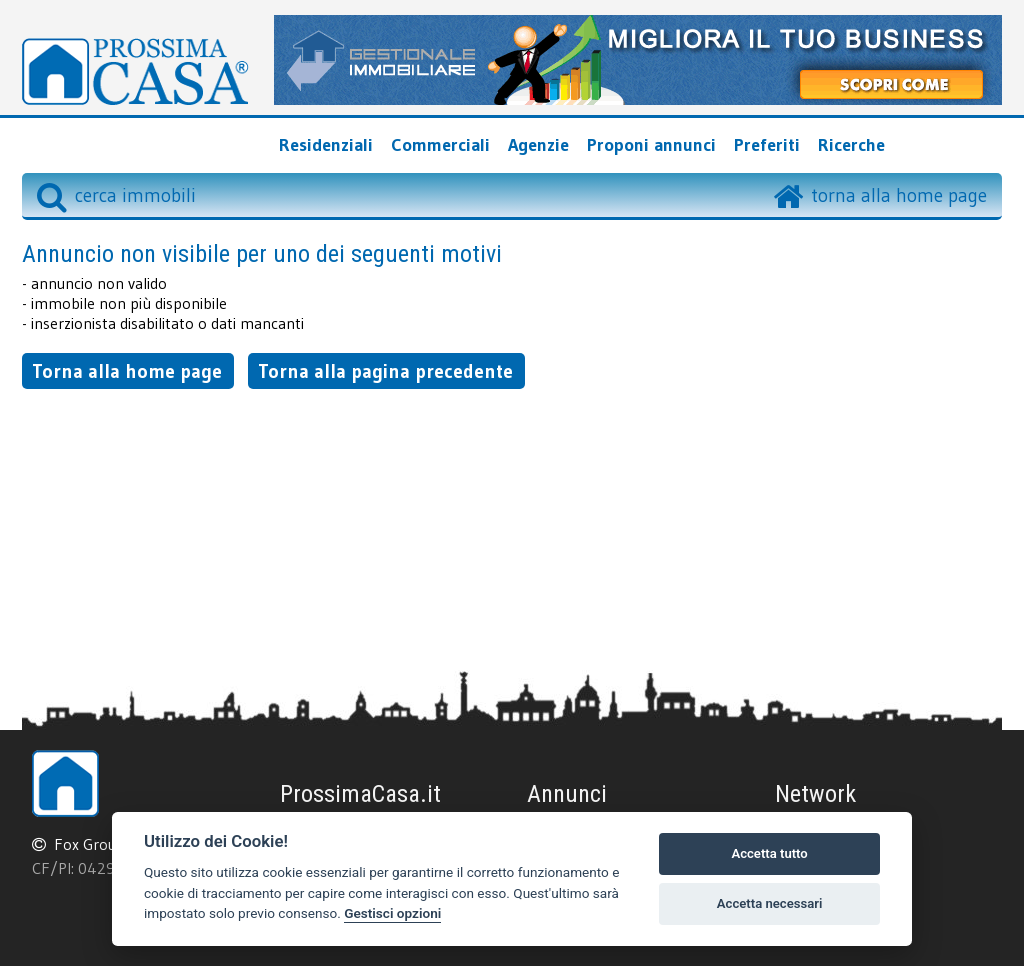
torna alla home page (899, 195)
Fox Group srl (100, 844)
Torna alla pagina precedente (385, 371)
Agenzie (538, 145)
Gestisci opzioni (392, 913)
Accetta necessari (770, 903)
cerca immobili (116, 195)
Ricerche (851, 145)
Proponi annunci (651, 145)
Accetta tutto (769, 853)
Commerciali (440, 145)
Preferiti (767, 145)
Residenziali (326, 145)
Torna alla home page (127, 371)
